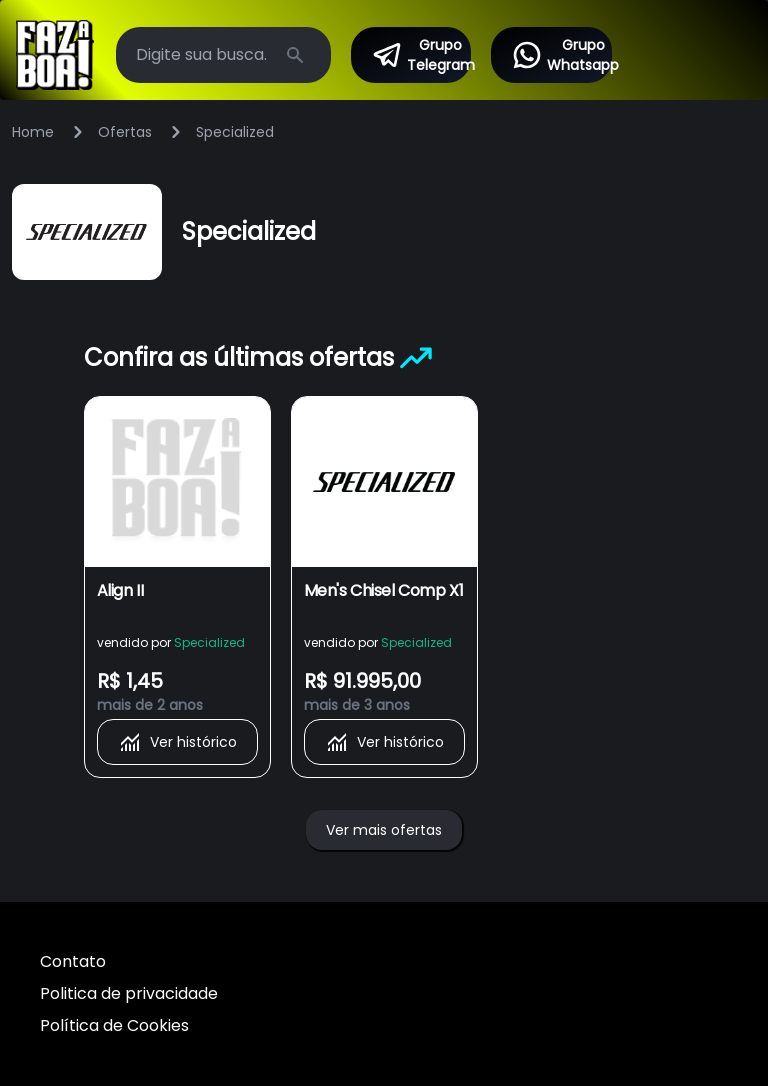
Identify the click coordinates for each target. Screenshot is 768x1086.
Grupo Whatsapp (561, 55)
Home (33, 132)
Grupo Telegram (421, 55)
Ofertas (125, 132)
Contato (73, 961)
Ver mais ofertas (384, 830)
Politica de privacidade (129, 993)
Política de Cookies (114, 1025)
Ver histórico (177, 742)
